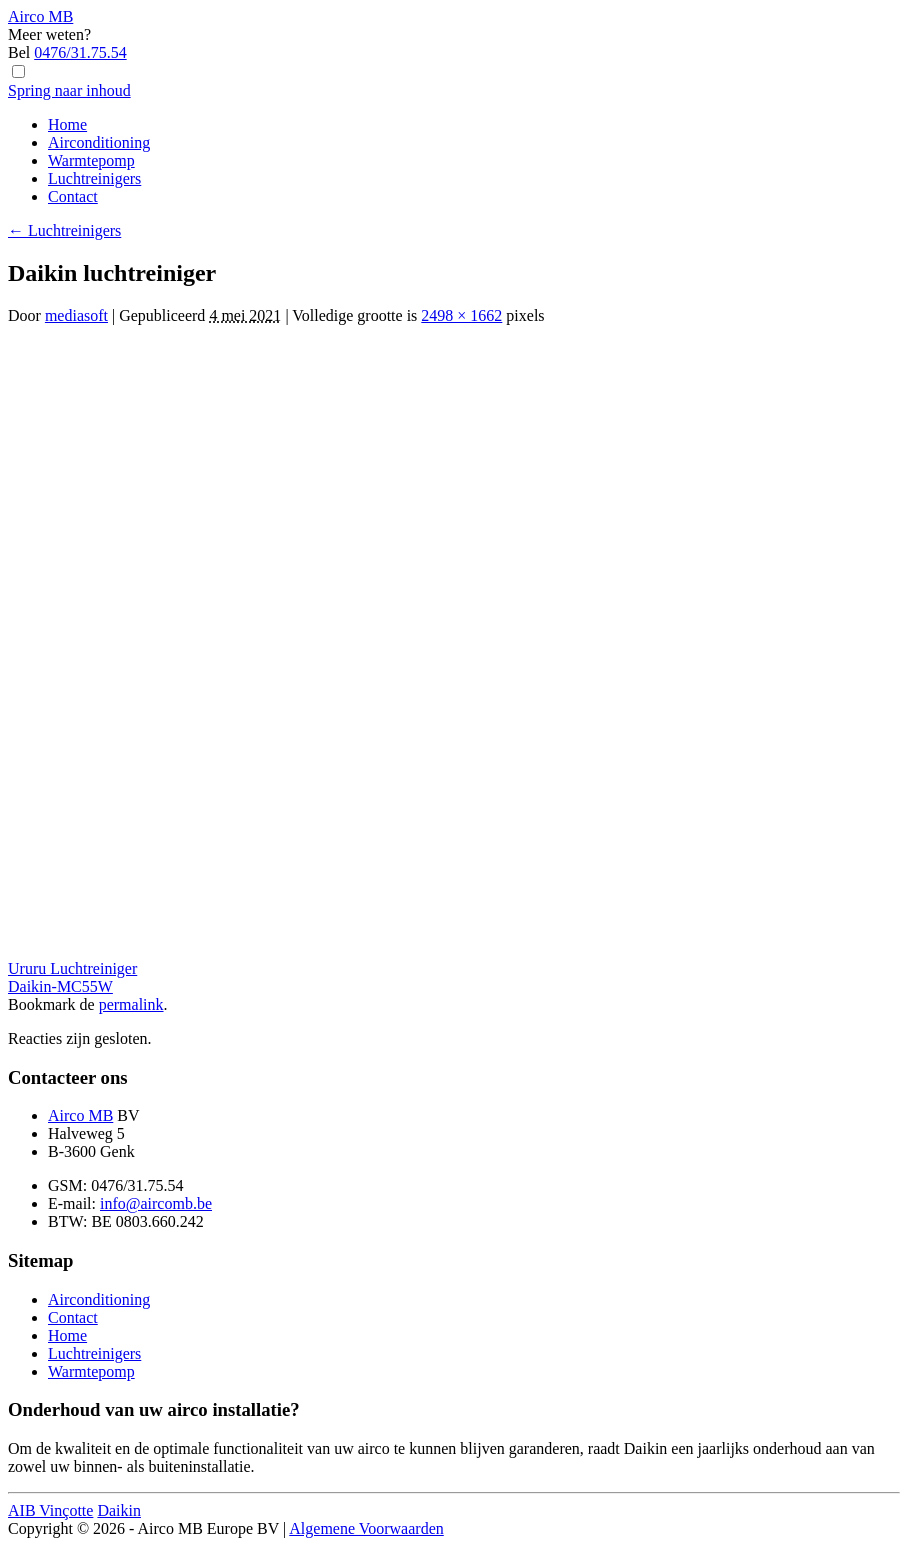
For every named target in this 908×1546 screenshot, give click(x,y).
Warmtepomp (91, 160)
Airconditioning (99, 142)
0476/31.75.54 (80, 52)
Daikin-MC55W (60, 986)
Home (67, 124)
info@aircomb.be (156, 1203)
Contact (73, 196)
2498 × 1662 (461, 315)
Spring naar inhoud (69, 90)
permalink (131, 1004)
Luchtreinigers (94, 178)
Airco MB (80, 1115)
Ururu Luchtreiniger (72, 968)
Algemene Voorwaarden (366, 1528)
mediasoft (76, 315)
